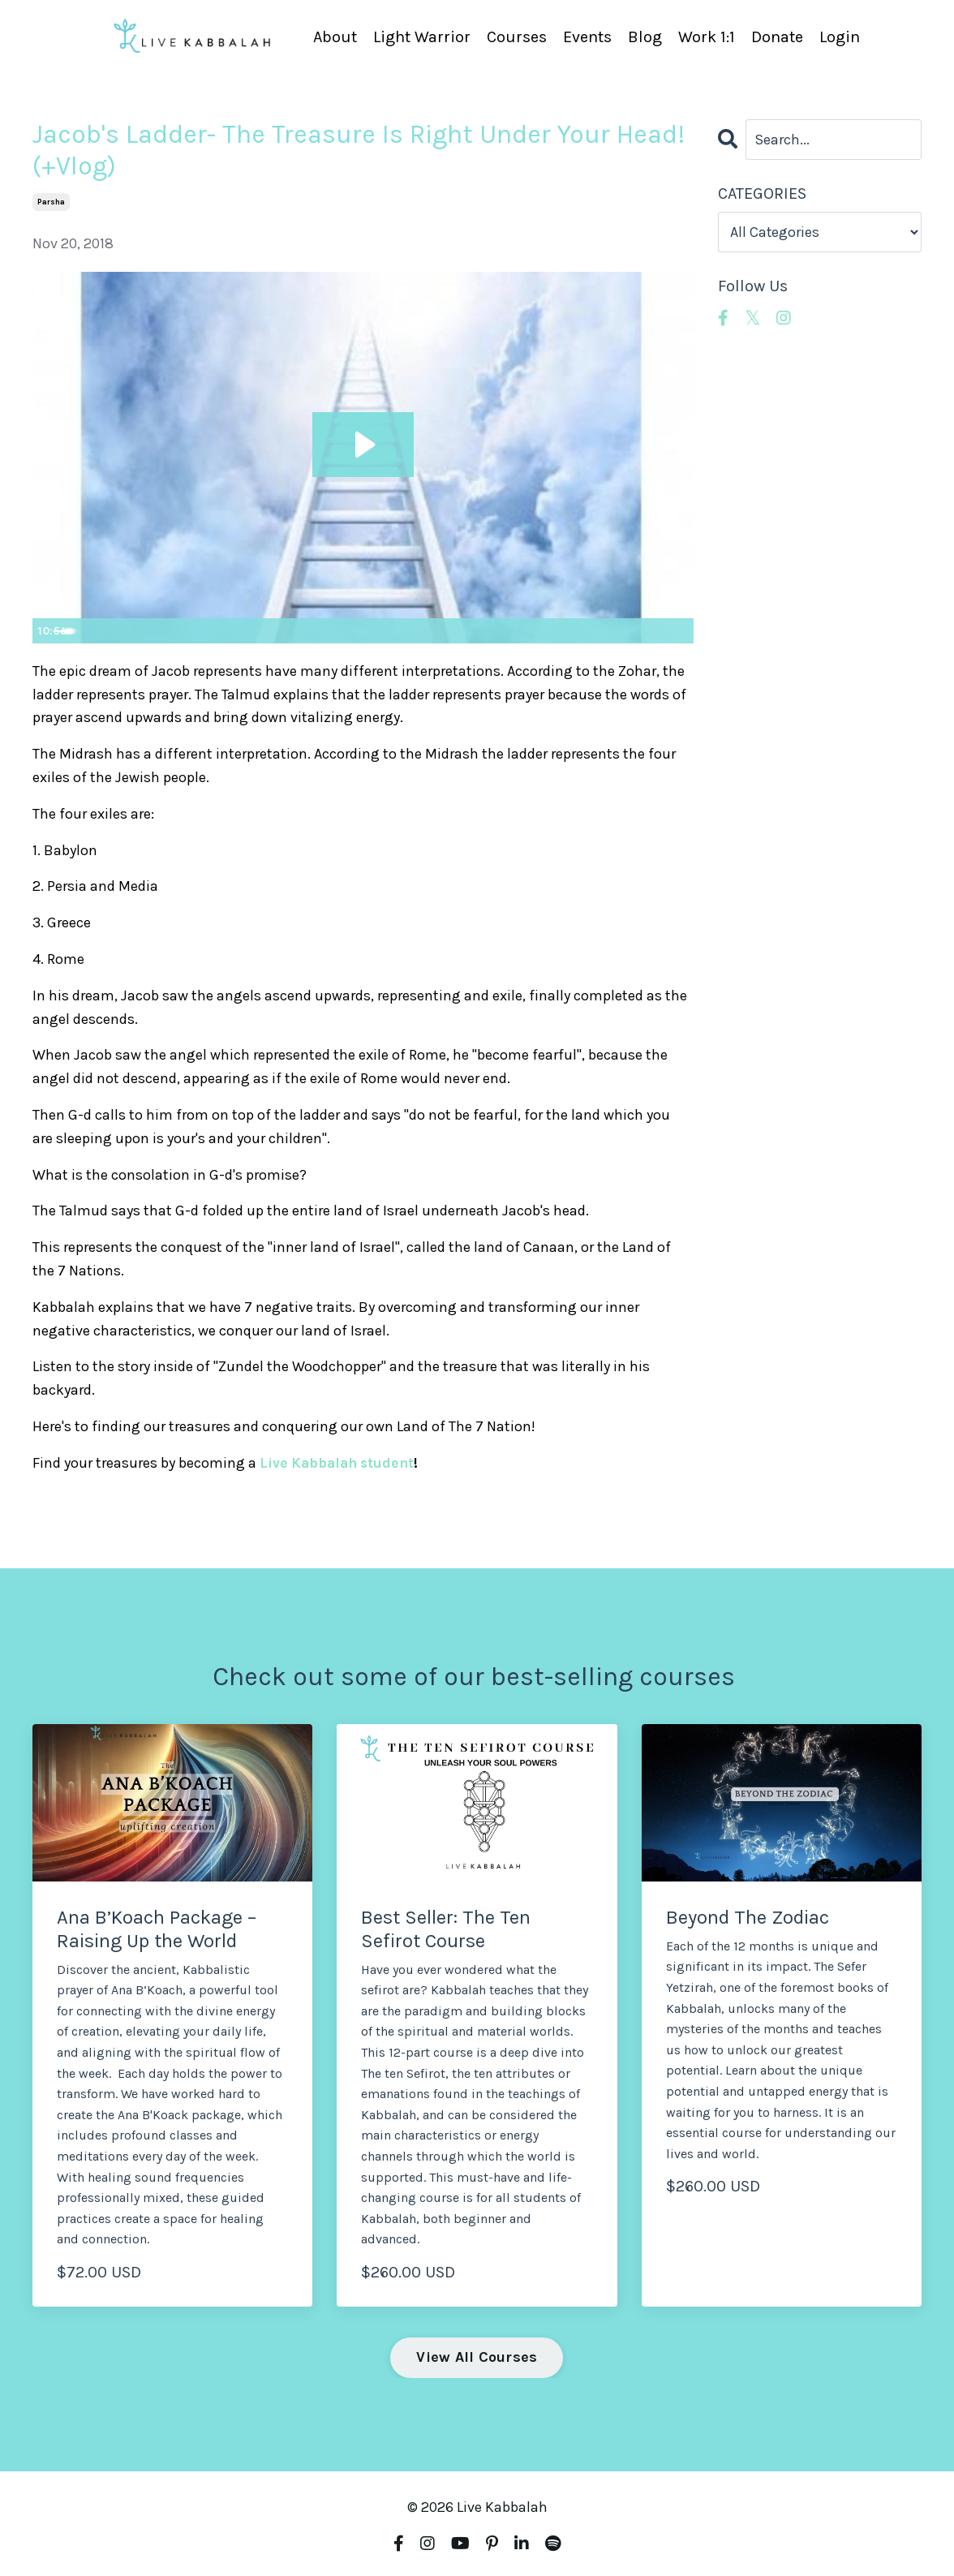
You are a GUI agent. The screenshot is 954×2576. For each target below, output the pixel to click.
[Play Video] (48, 630)
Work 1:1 (706, 37)
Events (587, 37)
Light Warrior (422, 37)
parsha (51, 202)
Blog (645, 37)
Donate (777, 37)
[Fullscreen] (678, 630)
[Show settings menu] (646, 630)
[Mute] (613, 630)
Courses (517, 37)
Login (839, 37)
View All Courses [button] (476, 2357)
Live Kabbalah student (340, 1463)
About (335, 37)
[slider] (348, 630)
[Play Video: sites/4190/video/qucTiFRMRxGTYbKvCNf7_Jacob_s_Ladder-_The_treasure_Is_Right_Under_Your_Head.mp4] (363, 443)
